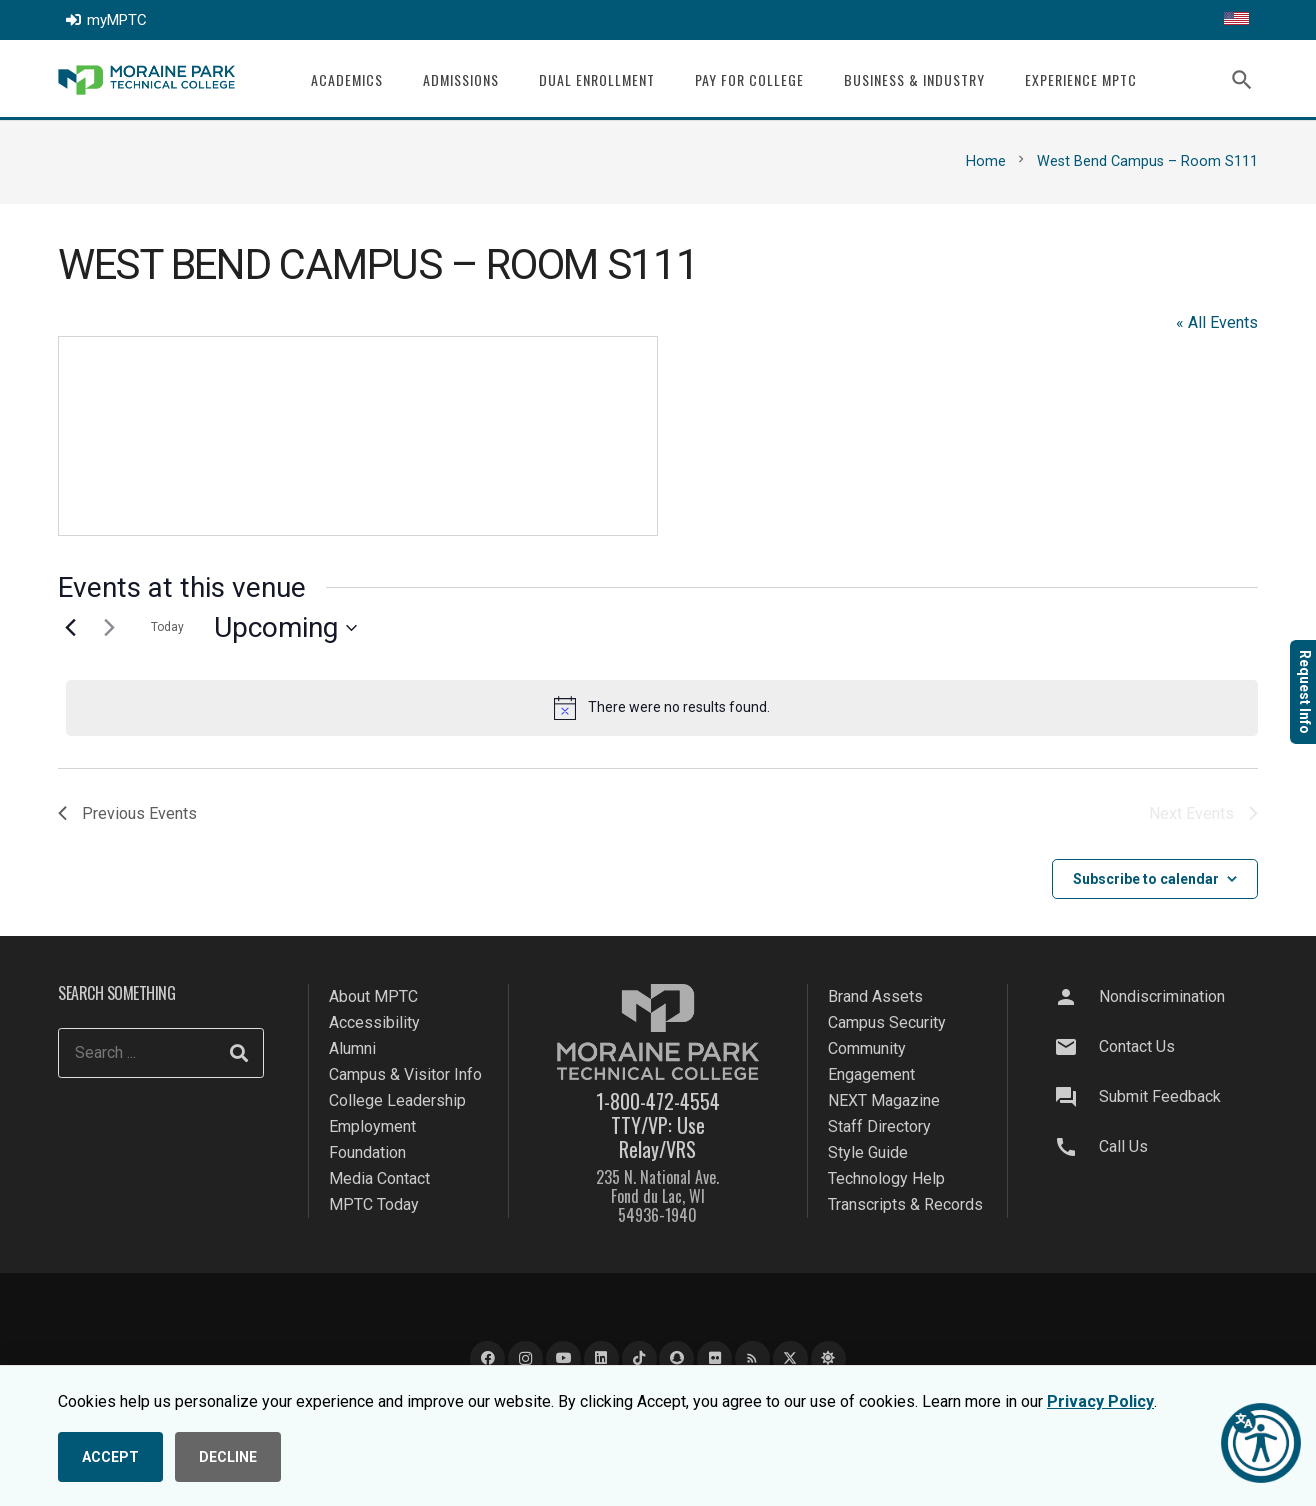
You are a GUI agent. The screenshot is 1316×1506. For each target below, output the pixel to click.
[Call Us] (1075, 1147)
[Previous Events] (70, 628)
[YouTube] (563, 1358)
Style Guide (868, 1152)
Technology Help (886, 1178)
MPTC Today (374, 1204)
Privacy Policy (1100, 1401)
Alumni (352, 1048)
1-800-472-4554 (658, 1101)
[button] (1242, 80)
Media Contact (379, 1178)
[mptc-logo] (146, 80)
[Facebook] (487, 1358)
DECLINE (228, 1457)
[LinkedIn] (601, 1358)
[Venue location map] (358, 436)
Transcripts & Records (905, 1204)
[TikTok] (639, 1358)
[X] (790, 1358)
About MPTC (373, 996)
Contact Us (1137, 1046)
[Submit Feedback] (1075, 1097)
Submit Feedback (1160, 1096)
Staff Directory (879, 1126)
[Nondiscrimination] (1075, 997)
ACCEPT (110, 1457)
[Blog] (752, 1358)
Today (167, 627)
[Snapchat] (676, 1358)
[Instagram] (525, 1358)
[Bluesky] (828, 1358)
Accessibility (374, 1022)
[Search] (239, 1053)
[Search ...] (161, 1053)
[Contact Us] (1075, 1047)
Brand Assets (875, 996)
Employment (372, 1126)
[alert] (662, 708)
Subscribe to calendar (1146, 879)
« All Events (1217, 322)
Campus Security (887, 1022)
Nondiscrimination (1162, 996)
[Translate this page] (1236, 20)
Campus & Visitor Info (405, 1074)
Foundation (367, 1152)
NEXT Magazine (884, 1100)
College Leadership (397, 1100)
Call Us (1123, 1146)
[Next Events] (109, 628)
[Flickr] (714, 1358)
